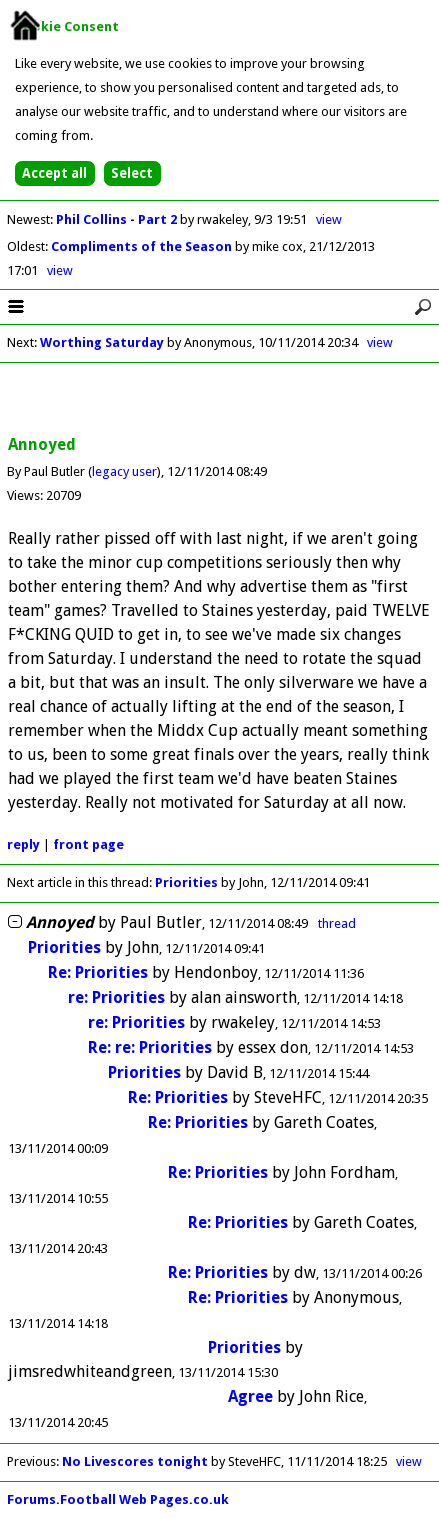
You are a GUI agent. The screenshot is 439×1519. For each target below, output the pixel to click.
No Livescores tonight (135, 1461)
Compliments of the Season (143, 246)
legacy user (124, 471)
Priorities (186, 882)
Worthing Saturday (102, 342)
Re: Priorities (98, 972)
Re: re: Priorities (150, 1047)
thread (337, 923)
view (329, 219)
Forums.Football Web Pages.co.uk (118, 1499)
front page (88, 844)
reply (23, 844)
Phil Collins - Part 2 (118, 219)
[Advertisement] (220, 400)
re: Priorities (116, 997)
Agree (250, 1396)
